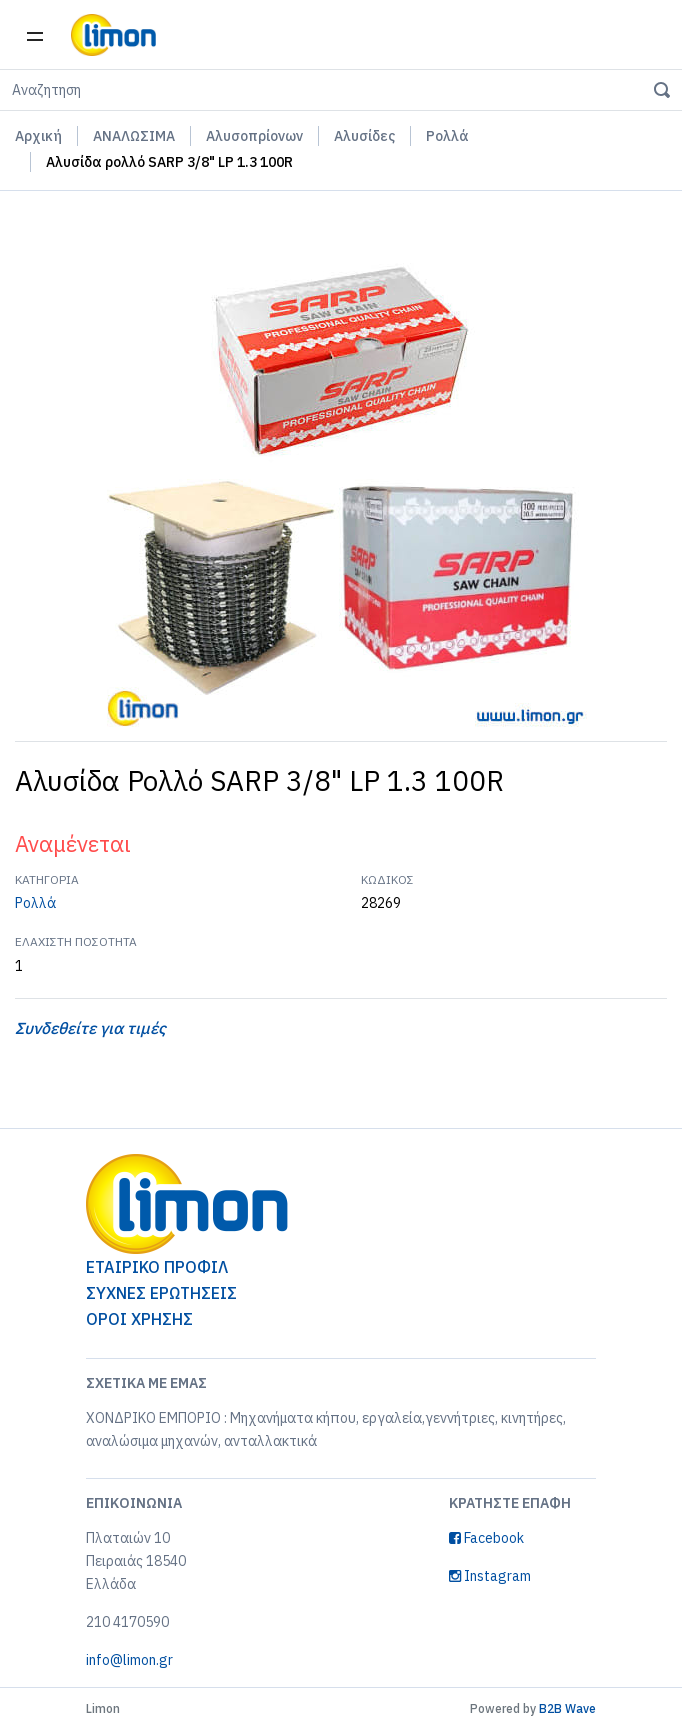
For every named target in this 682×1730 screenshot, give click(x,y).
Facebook (486, 1538)
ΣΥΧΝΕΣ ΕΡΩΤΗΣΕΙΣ (161, 1293)
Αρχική (38, 136)
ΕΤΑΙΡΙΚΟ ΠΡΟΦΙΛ (157, 1267)
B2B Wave (567, 1708)
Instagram (490, 1576)
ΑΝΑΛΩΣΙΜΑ (134, 136)
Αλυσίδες (364, 136)
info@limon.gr (129, 1660)
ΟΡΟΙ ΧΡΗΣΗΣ (139, 1319)
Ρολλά (447, 136)
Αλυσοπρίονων (254, 136)
